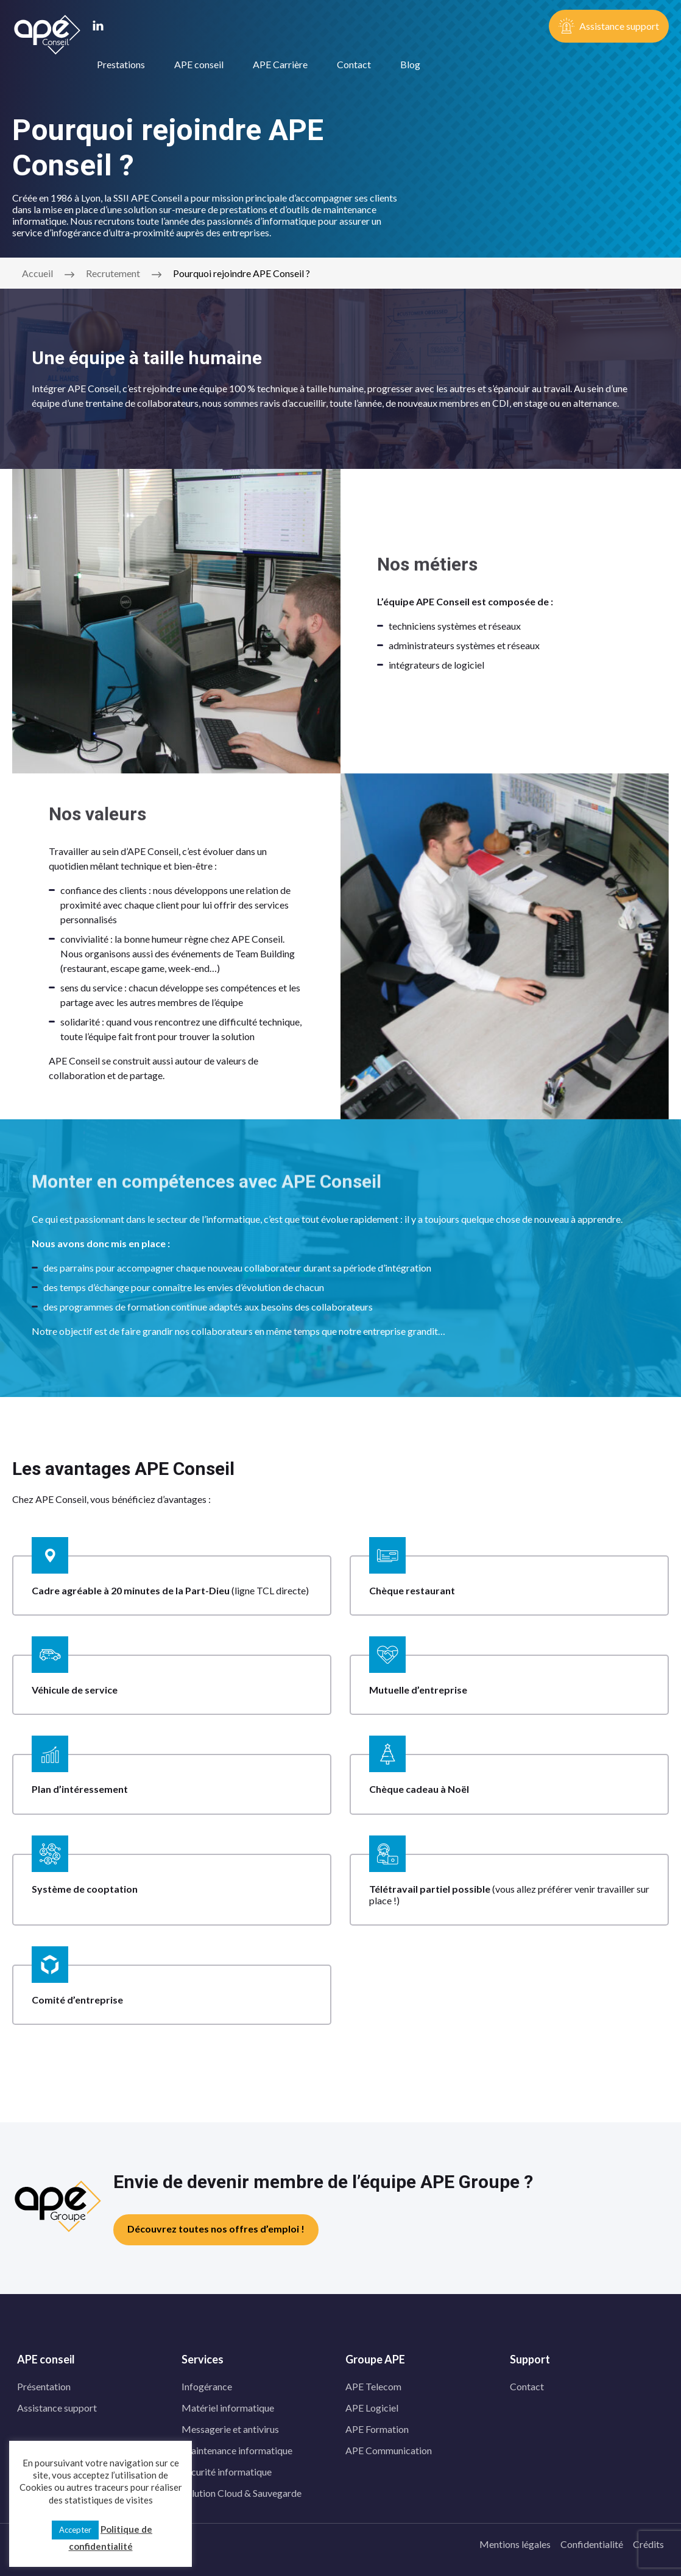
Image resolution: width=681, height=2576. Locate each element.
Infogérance (207, 2386)
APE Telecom (373, 2386)
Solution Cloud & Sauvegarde (242, 2493)
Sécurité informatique (227, 2471)
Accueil (37, 273)
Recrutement (113, 273)
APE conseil (199, 64)
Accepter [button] (75, 2530)
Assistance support (57, 2407)
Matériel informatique (228, 2407)
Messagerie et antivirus (230, 2429)
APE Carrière (280, 64)
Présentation (44, 2386)
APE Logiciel (371, 2407)
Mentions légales (515, 2544)
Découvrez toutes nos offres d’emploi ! (216, 2228)
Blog (410, 64)
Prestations (121, 64)
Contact (354, 64)
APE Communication (388, 2450)
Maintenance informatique (237, 2450)
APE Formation (377, 2429)
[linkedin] (98, 27)
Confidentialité (591, 2544)
